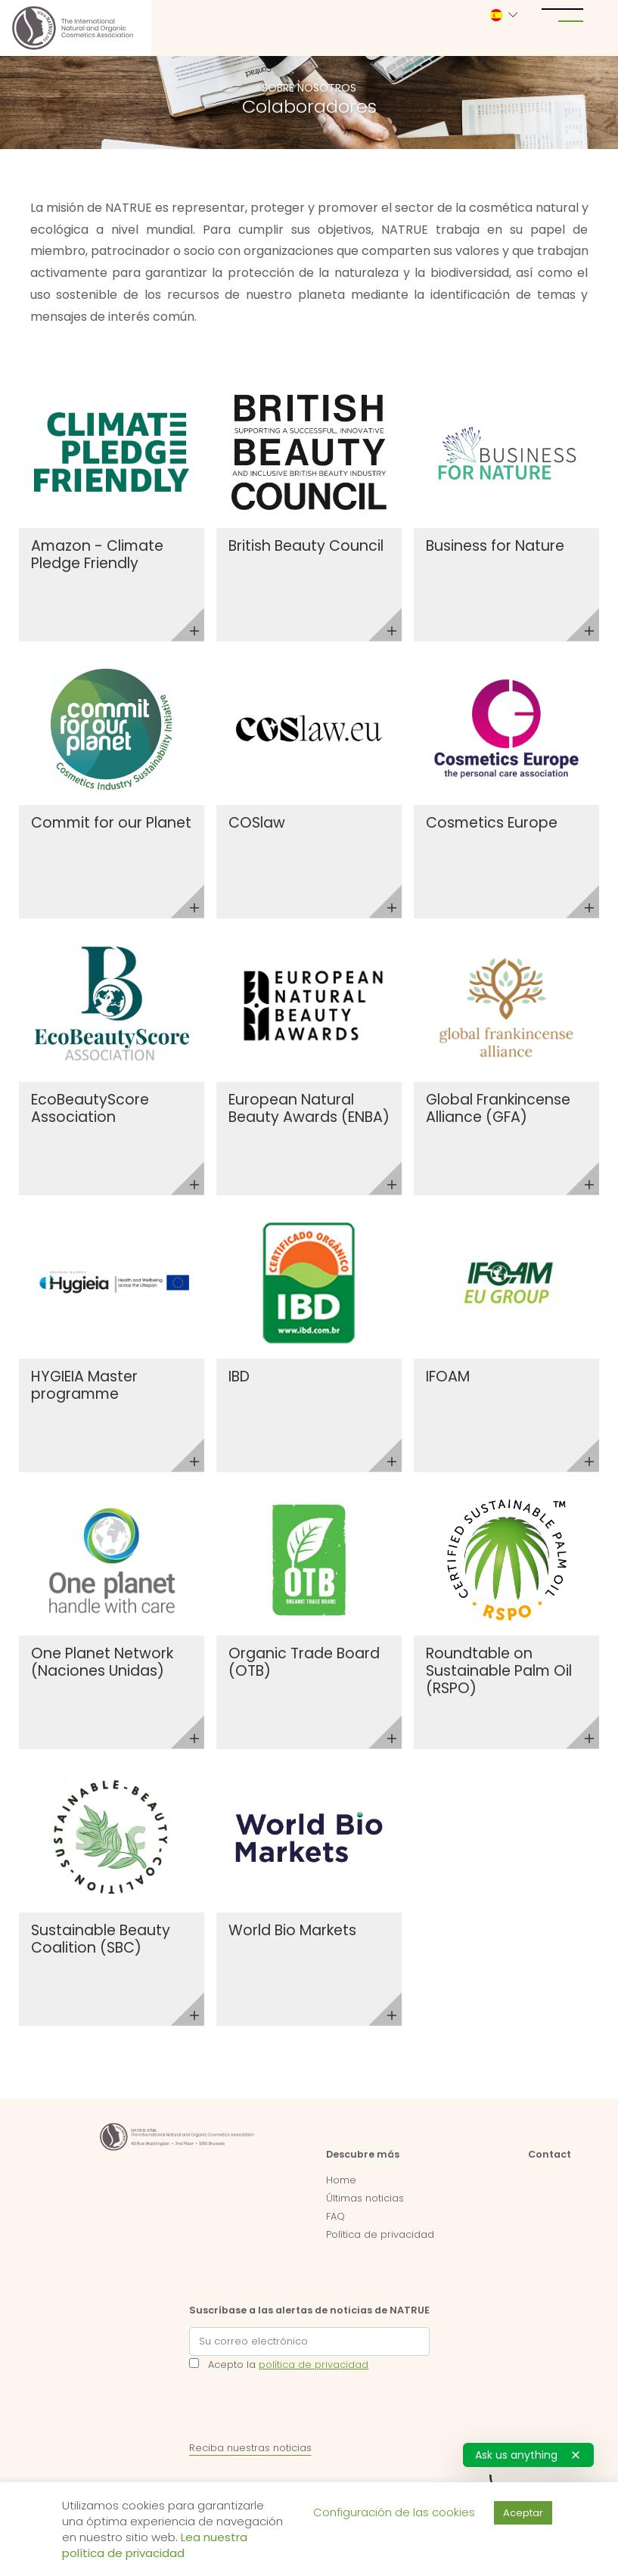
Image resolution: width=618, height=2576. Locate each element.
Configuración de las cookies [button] (394, 2512)
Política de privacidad (380, 2234)
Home (341, 2180)
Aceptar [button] (523, 2513)
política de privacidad (313, 2364)
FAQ (335, 2216)
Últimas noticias (365, 2198)
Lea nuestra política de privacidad (154, 2545)
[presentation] (304, 2409)
